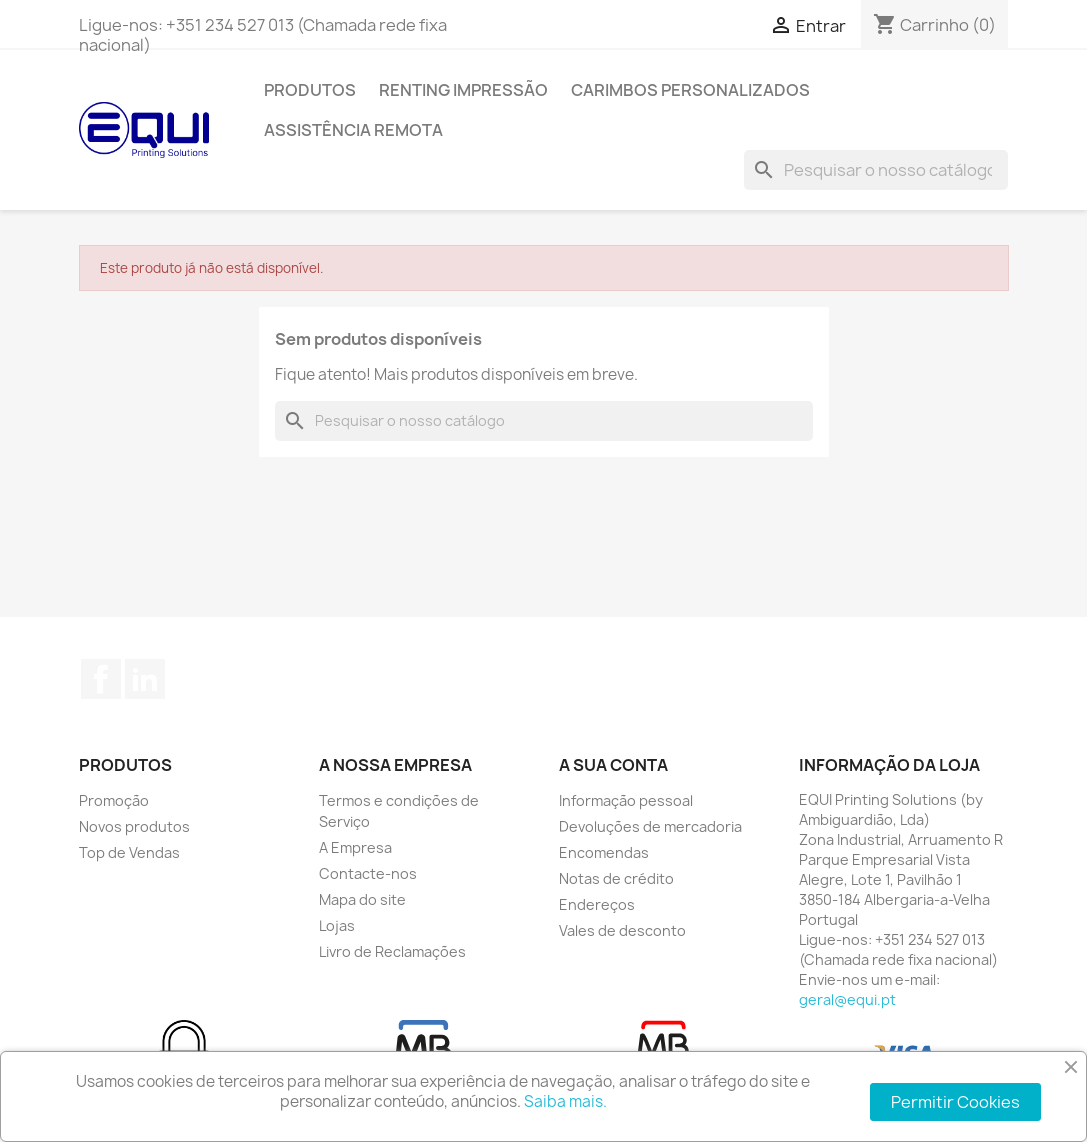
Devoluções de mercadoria (650, 826)
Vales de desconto (622, 930)
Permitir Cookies (955, 1102)
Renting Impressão (463, 90)
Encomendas (604, 852)
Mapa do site (362, 899)
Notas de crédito (616, 878)
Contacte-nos (368, 873)
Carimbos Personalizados (690, 90)
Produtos (310, 90)
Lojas (337, 925)
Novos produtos (134, 826)
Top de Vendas (129, 852)
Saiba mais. (565, 1101)
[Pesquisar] (876, 170)
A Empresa (355, 847)
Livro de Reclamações (392, 951)
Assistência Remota (353, 130)
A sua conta (613, 765)
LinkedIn (145, 679)
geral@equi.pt (847, 999)
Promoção (114, 800)
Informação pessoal (626, 800)
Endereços (597, 904)
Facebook (101, 679)
